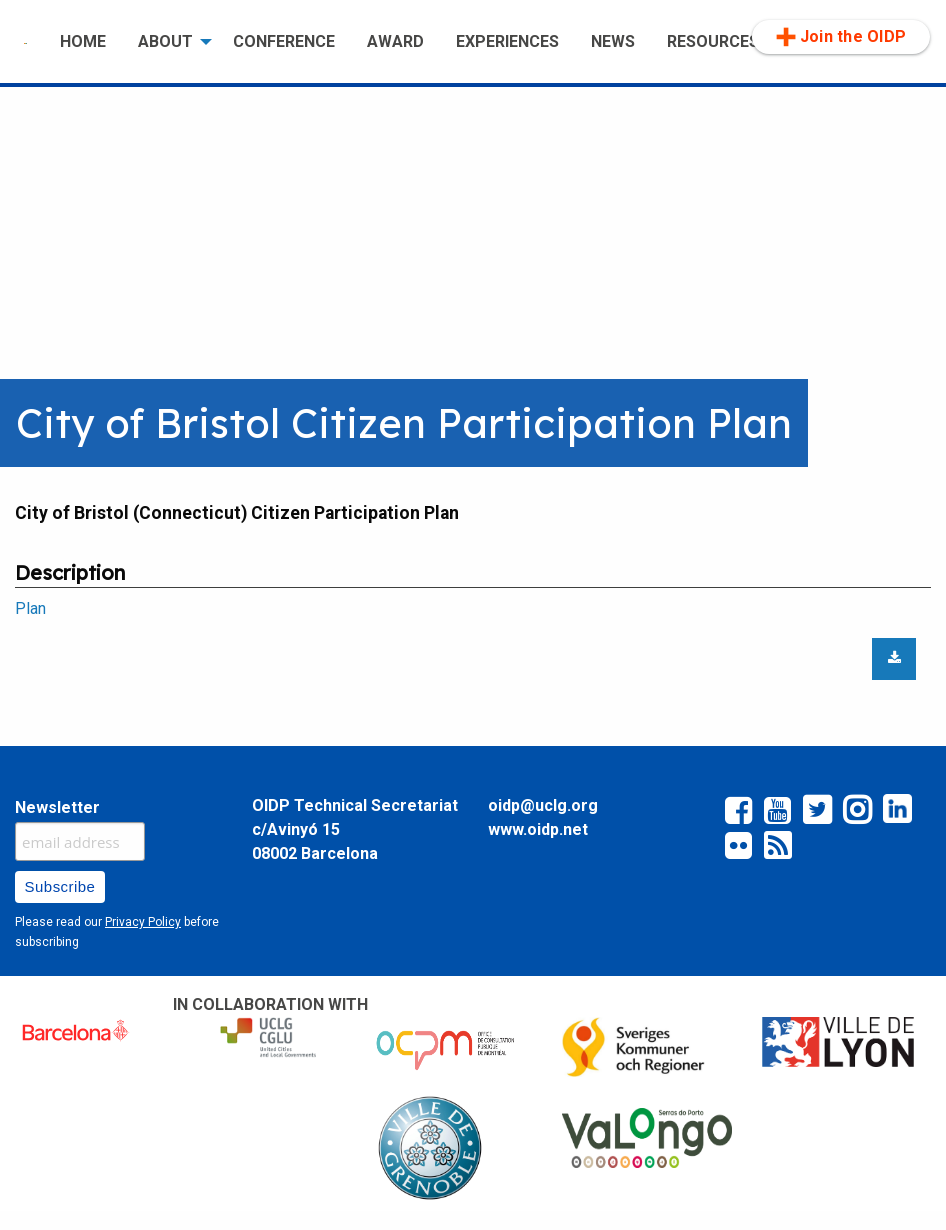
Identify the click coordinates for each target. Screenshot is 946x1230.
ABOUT (165, 41)
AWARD (395, 41)
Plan (30, 608)
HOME (83, 41)
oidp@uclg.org (543, 805)
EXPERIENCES (507, 41)
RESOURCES (713, 41)
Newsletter (57, 807)
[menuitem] (26, 42)
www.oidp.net (538, 829)
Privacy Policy (143, 922)
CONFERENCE (284, 41)
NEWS (613, 41)
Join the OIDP (841, 37)
